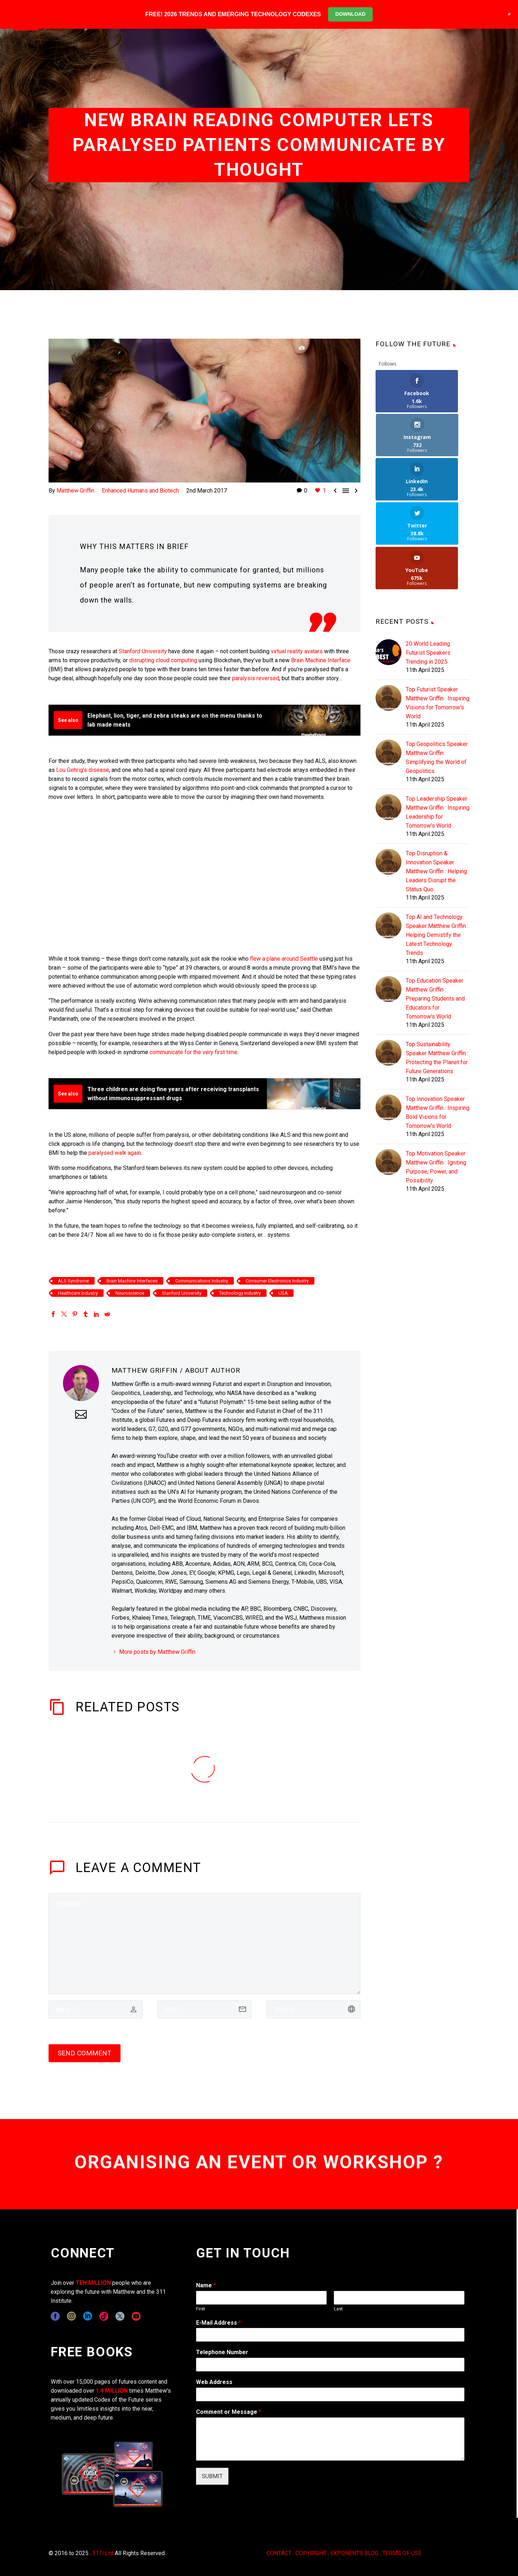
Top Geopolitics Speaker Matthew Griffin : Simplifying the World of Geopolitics (437, 669)
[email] (204, 2009)
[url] (313, 2009)
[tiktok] (103, 2316)
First (200, 2308)
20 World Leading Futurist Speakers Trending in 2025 (428, 564)
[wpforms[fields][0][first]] (261, 2298)
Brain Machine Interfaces (132, 1281)
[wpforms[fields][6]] (330, 2364)
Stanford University (143, 651)
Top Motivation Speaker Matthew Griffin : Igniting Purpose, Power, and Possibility (436, 1078)
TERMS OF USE (402, 2553)
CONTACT (279, 2553)
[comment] (204, 1943)
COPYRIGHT (310, 2553)
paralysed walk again (114, 1152)
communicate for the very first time (193, 1052)
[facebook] (55, 2316)
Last (338, 2308)
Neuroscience (129, 1293)
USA (283, 1293)
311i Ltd (102, 2553)
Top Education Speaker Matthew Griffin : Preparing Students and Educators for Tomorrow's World (435, 910)
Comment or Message (228, 2411)
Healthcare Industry (78, 1293)
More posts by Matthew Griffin (157, 1651)
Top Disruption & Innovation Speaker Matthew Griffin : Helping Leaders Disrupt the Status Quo (436, 782)
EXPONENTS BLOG (354, 2553)
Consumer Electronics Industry (277, 1281)
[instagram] (71, 2316)
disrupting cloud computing (163, 660)
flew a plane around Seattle (284, 958)
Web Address (214, 2382)
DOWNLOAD (350, 14)
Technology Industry (240, 1293)
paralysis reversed (255, 678)
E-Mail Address (218, 2322)
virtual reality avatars (297, 651)
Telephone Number (222, 2352)
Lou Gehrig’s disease (82, 770)
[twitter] (119, 2316)
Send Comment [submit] (85, 2053)
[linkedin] (87, 2316)
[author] (95, 2009)
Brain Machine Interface (320, 660)
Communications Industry (201, 1281)
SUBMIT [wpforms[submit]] (212, 2476)
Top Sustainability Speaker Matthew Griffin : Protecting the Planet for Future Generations (437, 969)
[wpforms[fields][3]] (330, 2394)
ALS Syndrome (73, 1281)
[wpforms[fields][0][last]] (399, 2298)
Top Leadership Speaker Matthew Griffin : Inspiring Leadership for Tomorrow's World (437, 724)
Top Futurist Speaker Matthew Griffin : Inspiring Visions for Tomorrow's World (437, 614)
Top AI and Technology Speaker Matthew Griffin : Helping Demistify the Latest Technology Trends (437, 846)
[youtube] (136, 2316)
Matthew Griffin (75, 490)
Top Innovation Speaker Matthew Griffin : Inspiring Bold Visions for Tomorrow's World (437, 1024)
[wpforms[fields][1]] (330, 2335)
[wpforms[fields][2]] (330, 2439)
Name (206, 2285)
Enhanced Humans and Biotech (140, 490)
